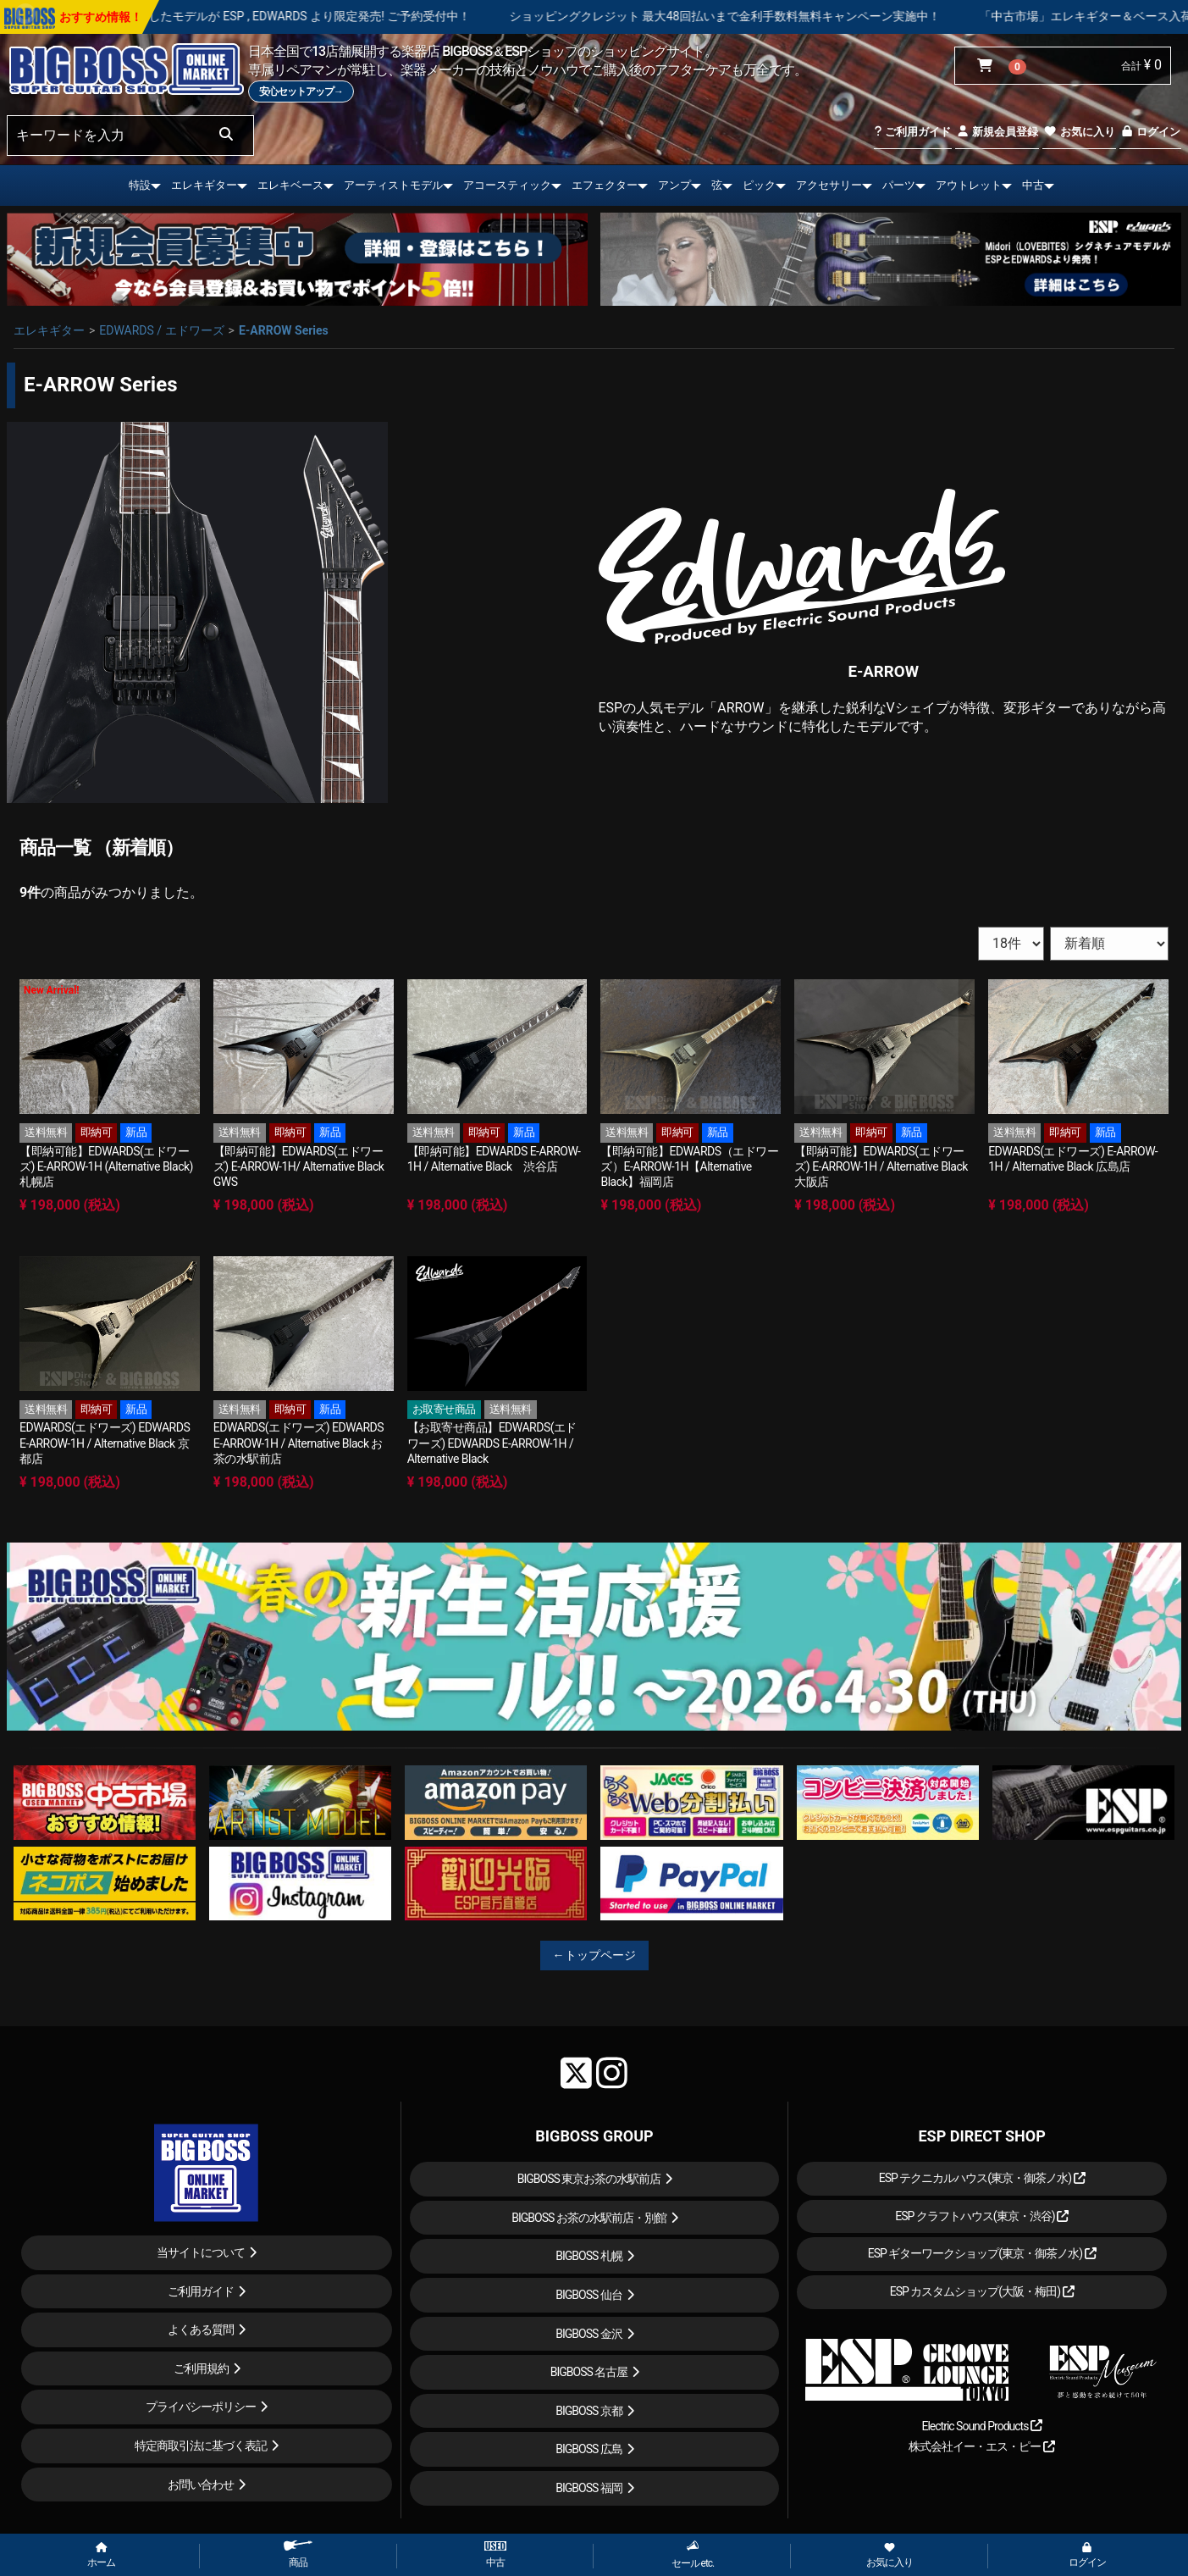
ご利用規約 (201, 2368)
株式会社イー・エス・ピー (981, 2446)
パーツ (898, 185)
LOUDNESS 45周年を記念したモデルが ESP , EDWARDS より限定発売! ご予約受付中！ (289, 16)
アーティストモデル (393, 185)
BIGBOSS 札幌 (588, 2256)
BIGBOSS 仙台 (588, 2295)
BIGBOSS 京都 (588, 2411)
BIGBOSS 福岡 (588, 2488)
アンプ (674, 185)
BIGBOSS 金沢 (588, 2334)
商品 (298, 2554)
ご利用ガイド (912, 131)
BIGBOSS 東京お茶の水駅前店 (589, 2178)
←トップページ (594, 1955)
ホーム (101, 2555)
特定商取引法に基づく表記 (201, 2445)
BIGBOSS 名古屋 (589, 2372)
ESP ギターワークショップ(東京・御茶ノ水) (982, 2253)
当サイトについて (201, 2252)
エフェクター (605, 185)
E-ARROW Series (284, 330)
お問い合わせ (201, 2484)
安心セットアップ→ (301, 91)
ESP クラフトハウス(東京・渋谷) (982, 2216)
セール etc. (693, 2554)
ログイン (1150, 131)
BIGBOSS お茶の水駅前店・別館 (588, 2217)
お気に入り (1078, 131)
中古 (1033, 185)
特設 (140, 185)
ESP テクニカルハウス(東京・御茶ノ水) (982, 2178)
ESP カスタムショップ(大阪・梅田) (982, 2291)
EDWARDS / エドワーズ (161, 330)
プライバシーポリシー (201, 2406)
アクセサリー (829, 185)
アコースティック (507, 185)
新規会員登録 (997, 131)
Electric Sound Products (981, 2426)
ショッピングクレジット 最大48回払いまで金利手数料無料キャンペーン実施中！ (770, 16)
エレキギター (204, 185)
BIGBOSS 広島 (588, 2449)
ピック (759, 185)
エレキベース (290, 185)
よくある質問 (201, 2329)
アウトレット (969, 185)
